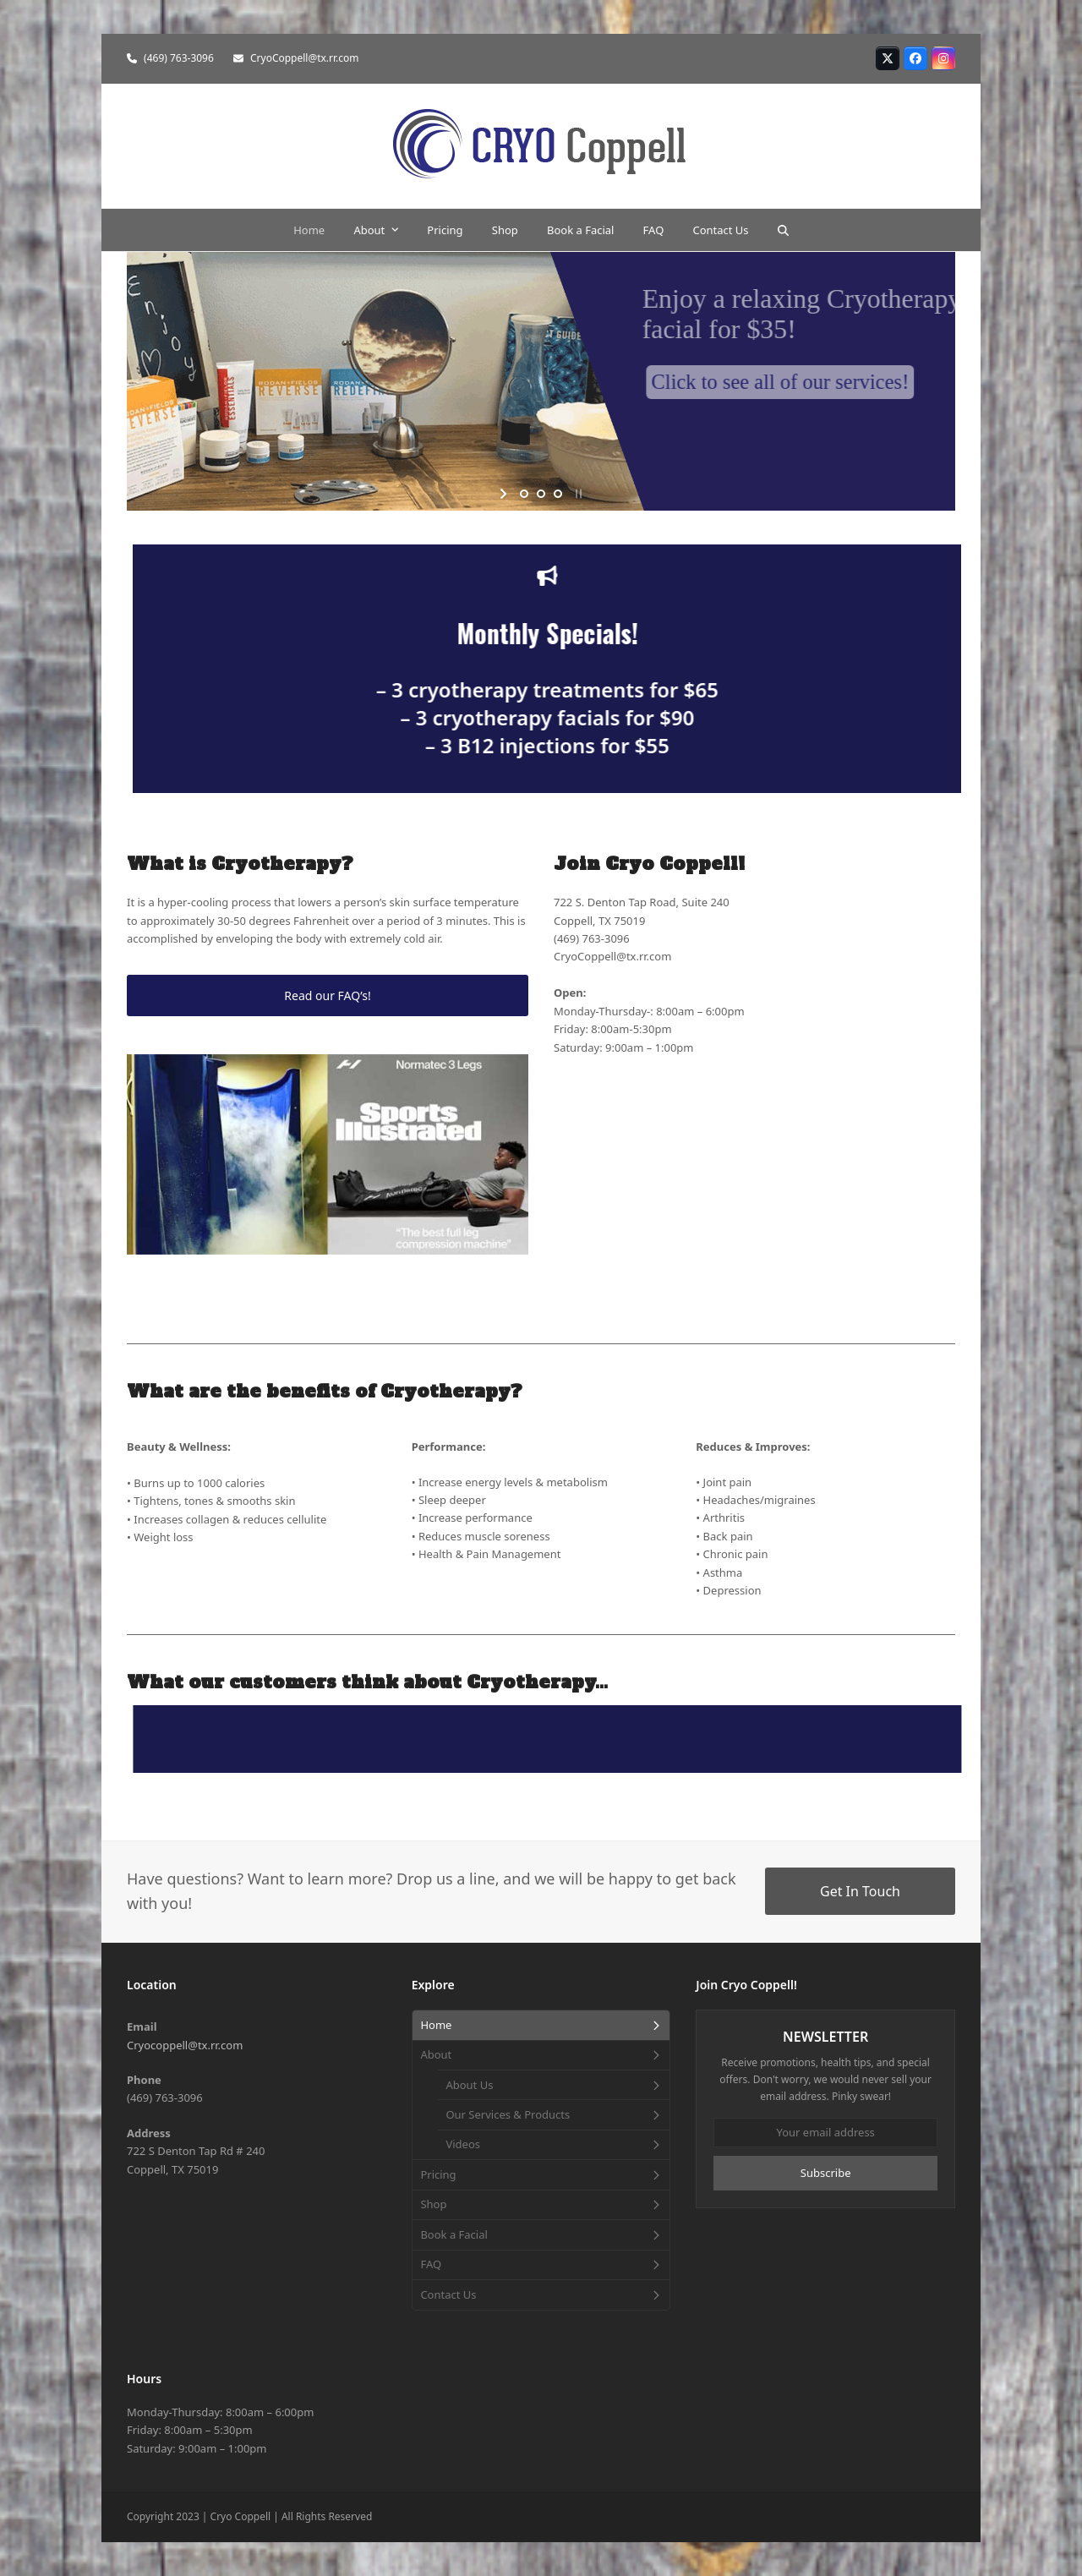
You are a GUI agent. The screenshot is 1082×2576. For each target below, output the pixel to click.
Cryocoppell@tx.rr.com (185, 2045)
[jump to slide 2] (541, 493)
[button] (782, 230)
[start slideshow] (505, 493)
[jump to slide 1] (524, 493)
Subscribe (826, 2172)
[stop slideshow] (576, 493)
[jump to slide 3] (557, 493)
